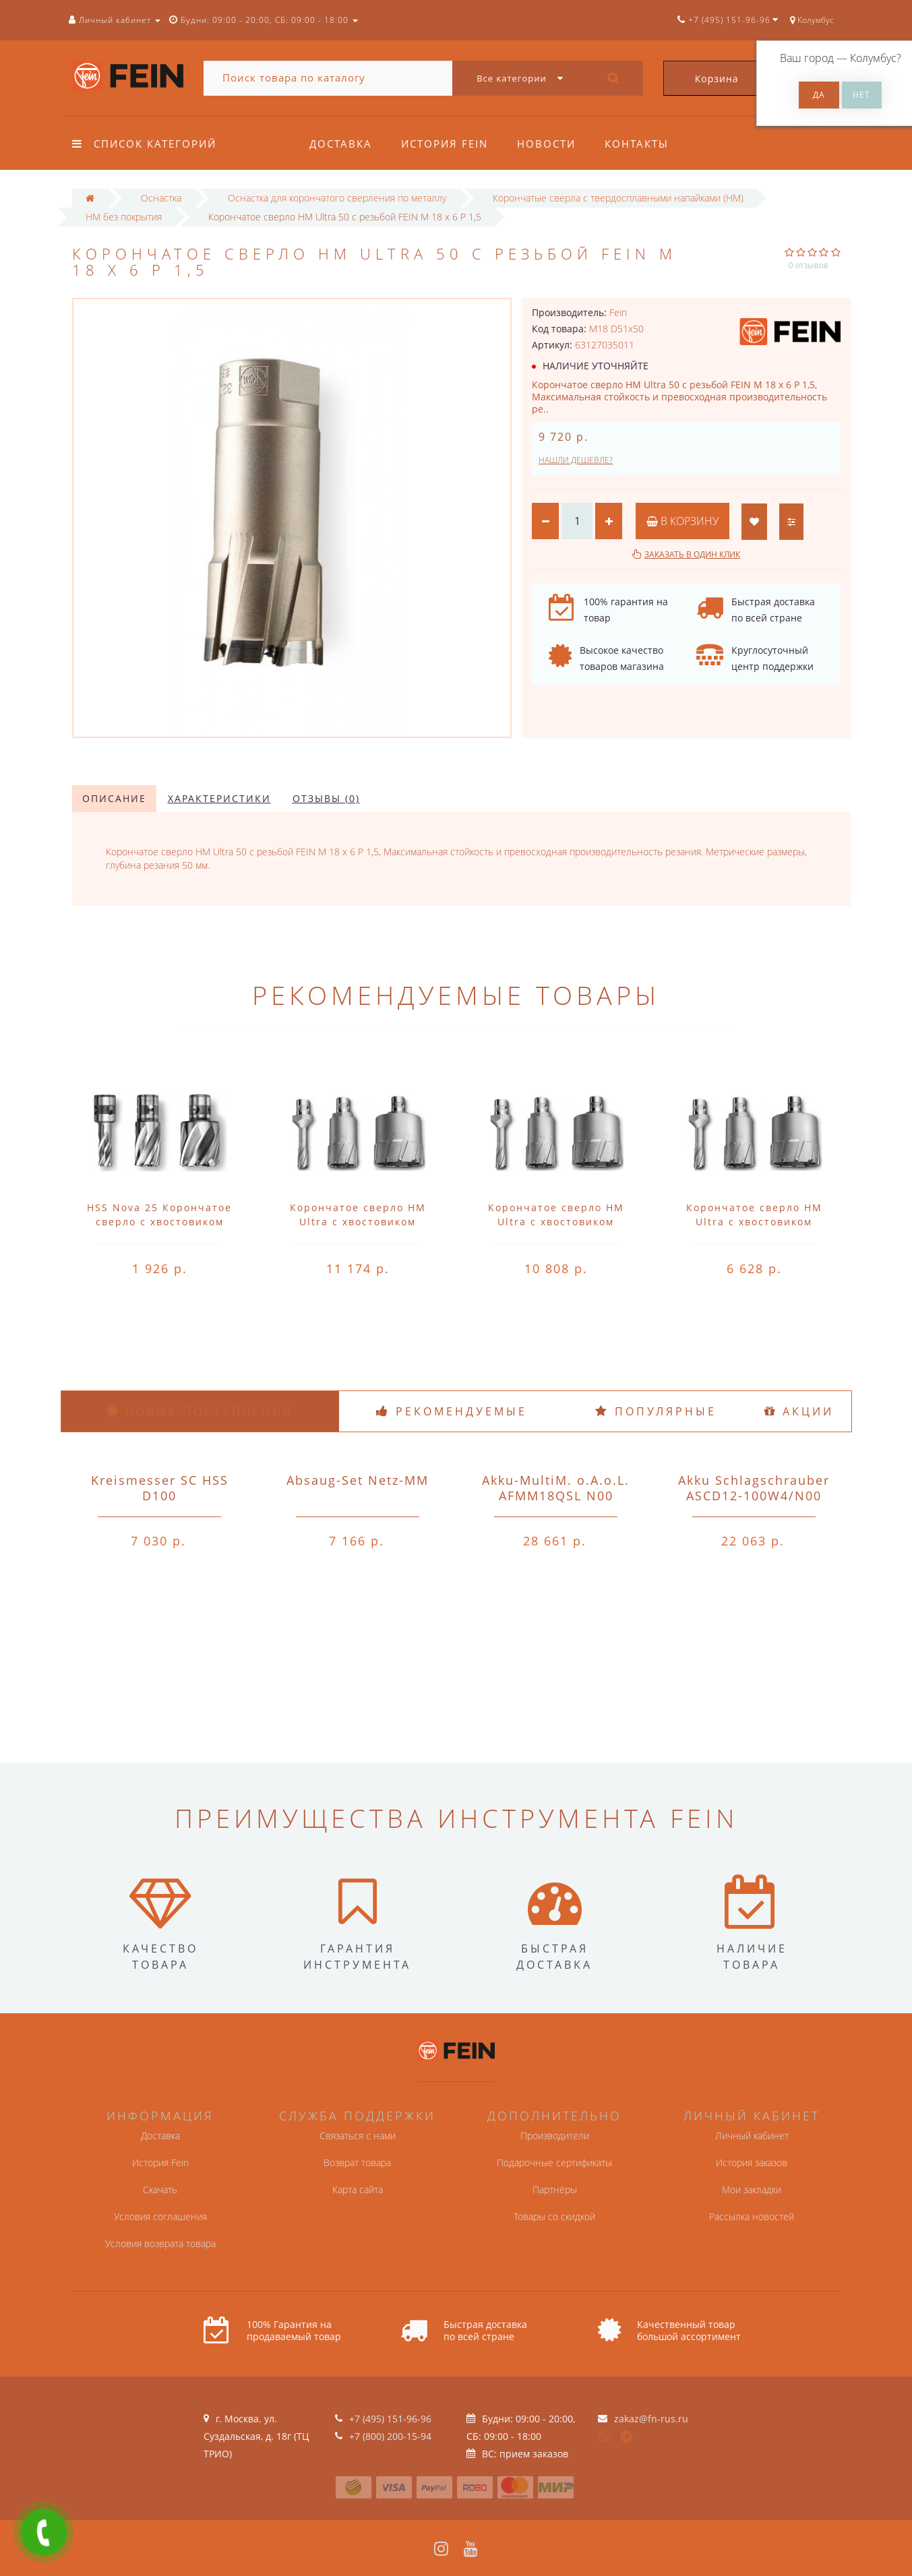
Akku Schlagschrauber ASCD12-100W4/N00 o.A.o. (754, 1495)
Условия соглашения (160, 2216)
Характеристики (219, 798)
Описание (114, 798)
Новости (546, 143)
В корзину (682, 521)
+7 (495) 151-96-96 (390, 2418)
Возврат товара (357, 2162)
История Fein (444, 143)
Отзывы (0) (326, 798)
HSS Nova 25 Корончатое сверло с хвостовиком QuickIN (159, 1221)
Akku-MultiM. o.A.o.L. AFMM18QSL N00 (556, 1488)
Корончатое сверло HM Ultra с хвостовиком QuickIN (358, 1221)
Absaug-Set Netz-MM (357, 1480)
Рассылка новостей (751, 2216)
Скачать (160, 2189)
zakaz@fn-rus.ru (651, 2418)
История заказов (751, 2162)
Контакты (637, 143)
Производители (554, 2135)
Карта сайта (357, 2189)
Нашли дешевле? (576, 460)
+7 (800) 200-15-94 (390, 2436)
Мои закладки (751, 2189)
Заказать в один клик (692, 554)
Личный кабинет (752, 2135)
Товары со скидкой (554, 2216)
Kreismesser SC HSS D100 (160, 1488)
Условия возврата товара (160, 2243)
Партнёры (555, 2189)
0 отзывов (808, 265)
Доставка (340, 143)
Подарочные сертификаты (554, 2162)
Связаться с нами (358, 2135)
